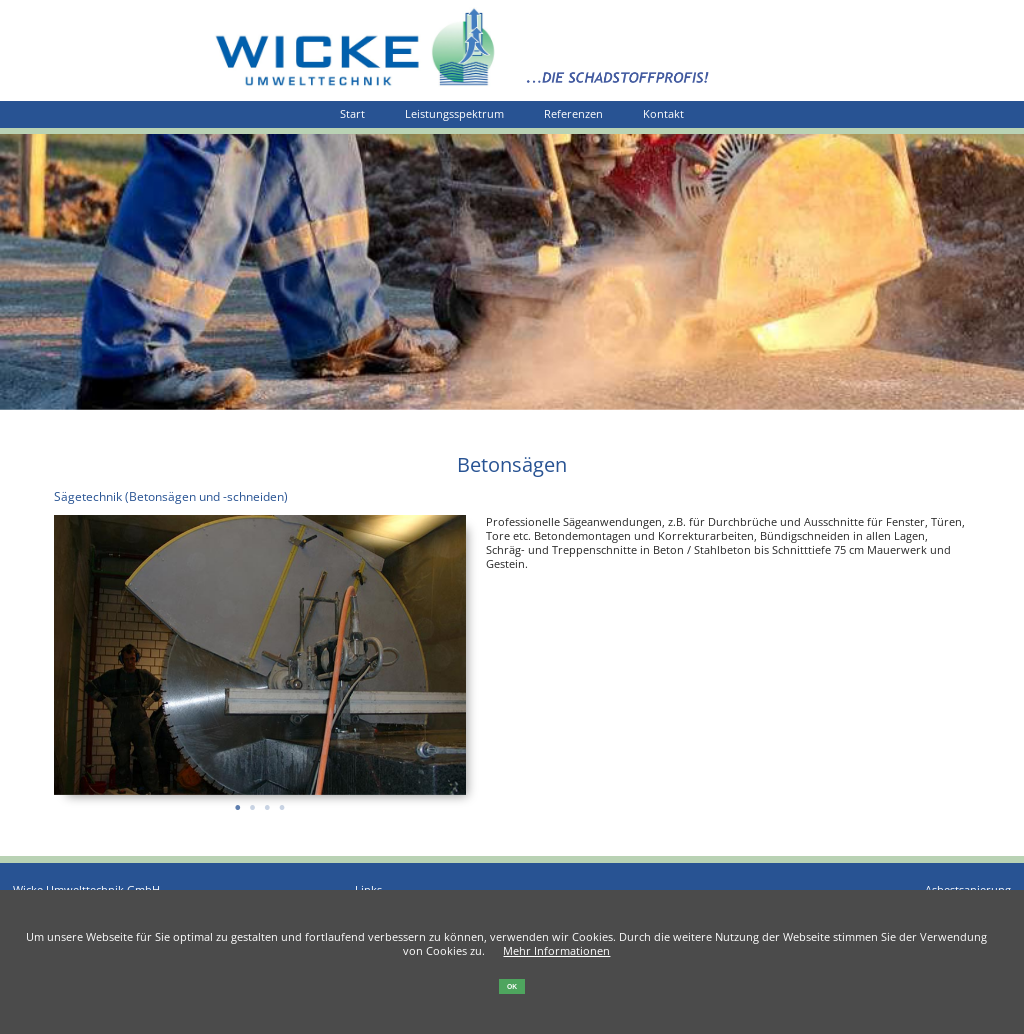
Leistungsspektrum (454, 114)
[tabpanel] (260, 655)
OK (512, 986)
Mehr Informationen (556, 951)
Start (352, 114)
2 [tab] (252, 801)
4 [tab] (281, 801)
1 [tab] (237, 801)
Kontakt (663, 114)
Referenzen (573, 114)
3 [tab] (267, 801)
